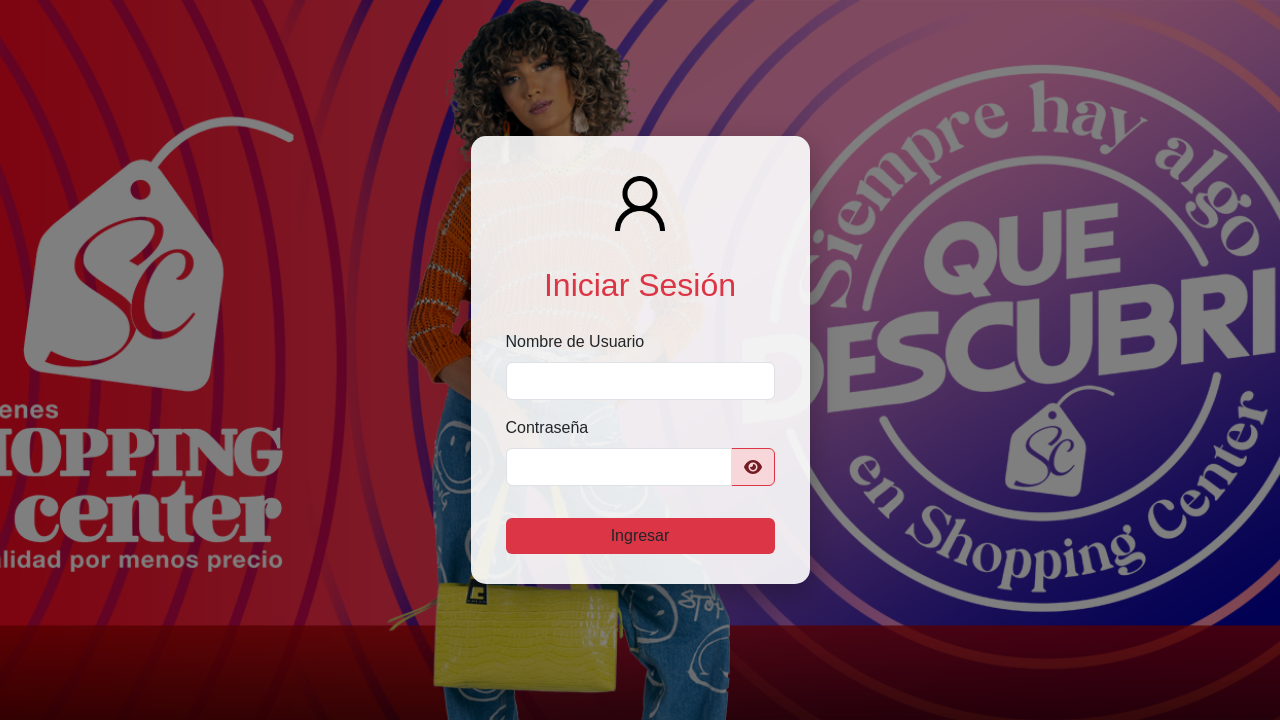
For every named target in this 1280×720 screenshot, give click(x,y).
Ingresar (640, 535)
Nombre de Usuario (575, 341)
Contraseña (547, 427)
